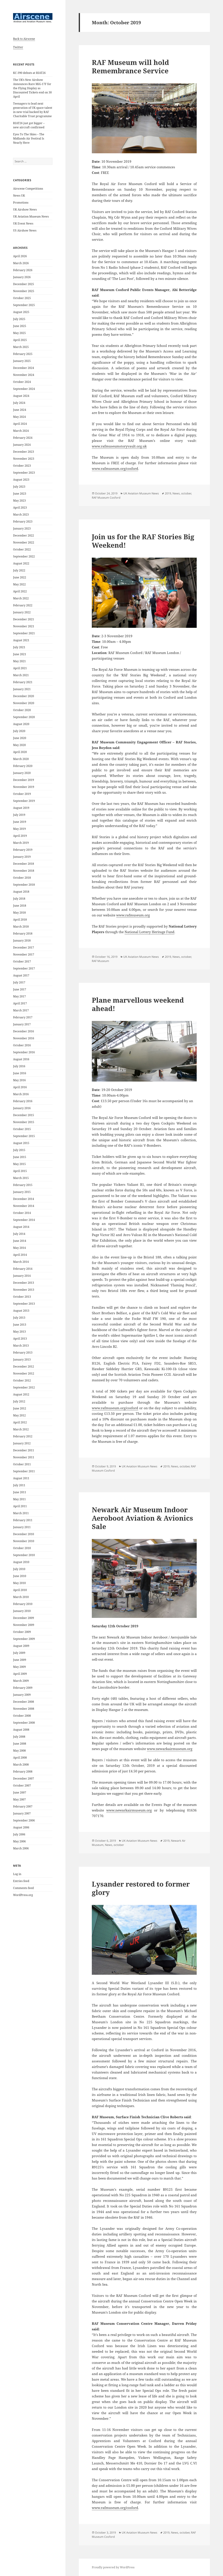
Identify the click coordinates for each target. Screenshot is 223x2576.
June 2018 (19, 905)
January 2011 (22, 1527)
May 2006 (19, 1841)
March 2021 (21, 675)
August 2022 (21, 563)
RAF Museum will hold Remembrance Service (130, 66)
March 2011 (21, 1513)
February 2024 (22, 438)
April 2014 (20, 1255)
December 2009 (23, 1618)
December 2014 (23, 1199)
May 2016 (19, 1080)
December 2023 (23, 452)
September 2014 (24, 1220)
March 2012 (21, 1429)
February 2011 (22, 1520)
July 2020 (19, 731)
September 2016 (24, 1052)
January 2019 (22, 857)
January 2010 (22, 1611)
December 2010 (23, 1534)
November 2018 (23, 871)
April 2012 (20, 1422)
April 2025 (20, 340)
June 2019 (19, 822)
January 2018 (22, 940)
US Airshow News (24, 230)
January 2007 (22, 1813)
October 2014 (22, 1213)
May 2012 (19, 1415)
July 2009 (19, 1653)
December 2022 (23, 535)
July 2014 (19, 1234)
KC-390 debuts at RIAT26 (29, 73)
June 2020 (19, 738)
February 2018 (22, 933)
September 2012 (24, 1387)
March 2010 (21, 1597)
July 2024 (19, 403)
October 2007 (22, 1785)
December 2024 (23, 368)
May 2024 (19, 417)
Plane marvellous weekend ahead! (138, 1004)
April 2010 (20, 1590)
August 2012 (21, 1394)
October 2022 (22, 549)
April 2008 (20, 1757)
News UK (19, 195)
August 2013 (21, 1311)
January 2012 (22, 1443)
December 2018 (23, 864)
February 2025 (22, 354)
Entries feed (21, 1881)
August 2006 (21, 1827)
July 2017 (19, 982)
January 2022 (22, 612)
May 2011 (19, 1499)
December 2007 (23, 1778)
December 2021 (23, 619)
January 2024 (22, 445)
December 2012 (23, 1366)
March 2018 (21, 926)
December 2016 (23, 1031)
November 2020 (23, 703)
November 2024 (23, 375)
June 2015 (19, 1157)
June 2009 (19, 1660)
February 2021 (22, 682)
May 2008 (19, 1750)
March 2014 (21, 1262)
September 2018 (24, 885)
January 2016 (22, 1108)
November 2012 (23, 1373)
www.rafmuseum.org (133, 915)
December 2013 (23, 1283)
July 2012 (19, 1401)
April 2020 (20, 752)
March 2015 (21, 1178)
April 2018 (20, 919)
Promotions (20, 202)
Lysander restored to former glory (141, 1888)
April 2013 (20, 1338)
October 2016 (22, 1045)
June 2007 (19, 1792)
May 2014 (19, 1248)
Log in (17, 1874)
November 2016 (23, 1038)
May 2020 (19, 745)
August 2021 (21, 640)
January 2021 (22, 689)
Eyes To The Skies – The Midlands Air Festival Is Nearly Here (28, 138)
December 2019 (23, 780)
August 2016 (21, 1059)
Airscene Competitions (28, 188)
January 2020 (22, 773)
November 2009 (23, 1625)
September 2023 (24, 473)
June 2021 (19, 654)
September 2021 (24, 633)
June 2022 (19, 577)
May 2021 (19, 661)
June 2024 (19, 410)
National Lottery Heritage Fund (149, 932)
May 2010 (19, 1583)
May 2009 (19, 1667)
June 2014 (19, 1241)
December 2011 (23, 1450)
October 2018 (22, 878)
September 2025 (24, 305)
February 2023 (22, 521)
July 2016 (19, 1066)
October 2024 (22, 382)
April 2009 (20, 1674)
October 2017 (22, 961)
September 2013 (24, 1304)
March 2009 (21, 1681)
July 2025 (19, 319)
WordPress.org (23, 1895)
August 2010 (21, 1562)
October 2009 (22, 1632)
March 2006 (21, 1848)
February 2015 (22, 1185)
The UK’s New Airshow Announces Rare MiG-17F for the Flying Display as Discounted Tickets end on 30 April (32, 88)
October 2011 (22, 1464)
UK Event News (23, 223)
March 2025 (21, 347)
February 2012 (22, 1436)
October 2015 (22, 1129)
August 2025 (21, 312)
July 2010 (19, 1569)
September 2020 (24, 717)
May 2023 (19, 500)
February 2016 (22, 1101)
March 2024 (21, 431)
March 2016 (21, 1094)
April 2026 (20, 256)
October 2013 (22, 1297)
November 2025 (23, 291)
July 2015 (19, 1150)
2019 (168, 493)
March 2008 (21, 1764)
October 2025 (22, 298)
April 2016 (20, 1087)
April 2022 (20, 591)
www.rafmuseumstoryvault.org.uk (119, 446)
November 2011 (23, 1457)
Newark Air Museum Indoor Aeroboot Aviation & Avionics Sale (142, 1518)
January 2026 (22, 277)
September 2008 (24, 1723)
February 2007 (22, 1806)
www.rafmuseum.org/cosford (115, 468)
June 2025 (19, 326)
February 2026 (22, 270)
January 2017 (22, 1024)
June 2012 (19, 1408)
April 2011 (20, 1506)
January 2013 (22, 1359)
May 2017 (19, 996)
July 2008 (19, 1737)
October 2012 (22, 1380)
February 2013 (22, 1352)
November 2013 (23, 1290)
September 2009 (24, 1639)
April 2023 (20, 507)
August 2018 (21, 892)
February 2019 (22, 850)
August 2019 (21, 808)
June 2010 (19, 1576)
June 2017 (19, 989)
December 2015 (23, 1115)
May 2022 (19, 584)
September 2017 (24, 968)
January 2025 (22, 361)
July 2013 (19, 1318)
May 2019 (19, 829)
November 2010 (23, 1541)
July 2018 (19, 899)
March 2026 (21, 263)
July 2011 (19, 1485)
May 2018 (19, 912)
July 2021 (19, 647)
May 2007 (19, 1799)
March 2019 (21, 843)
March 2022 (21, 598)
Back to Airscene (24, 39)
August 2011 (21, 1478)
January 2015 (22, 1192)
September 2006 (24, 1820)
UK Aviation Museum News (31, 216)
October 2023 (22, 466)
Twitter (18, 47)
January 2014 (22, 1276)
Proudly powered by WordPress (113, 2567)
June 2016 (19, 1073)
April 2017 (20, 1003)
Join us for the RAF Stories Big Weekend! (143, 541)
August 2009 (21, 1646)
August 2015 (21, 1143)
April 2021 (20, 668)
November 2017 (23, 954)
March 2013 (21, 1345)
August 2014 (21, 1227)
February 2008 (22, 1771)
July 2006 (19, 1834)
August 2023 (21, 480)
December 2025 (23, 284)
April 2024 (20, 424)
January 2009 (22, 1695)
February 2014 (22, 1269)
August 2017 (21, 975)
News (176, 493)
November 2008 (23, 1709)
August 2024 (21, 396)
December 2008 (23, 1702)
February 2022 (22, 605)
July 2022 (19, 570)
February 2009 (22, 1688)
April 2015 (20, 1171)
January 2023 (22, 528)
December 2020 (23, 696)
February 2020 (22, 766)
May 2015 (19, 1164)
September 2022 (24, 556)
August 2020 (21, 724)
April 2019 (20, 836)
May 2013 (19, 1331)
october (186, 493)
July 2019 (19, 815)
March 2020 (21, 759)
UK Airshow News (25, 209)
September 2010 (24, 1555)
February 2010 (22, 1604)
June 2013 (19, 1324)
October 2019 (22, 794)
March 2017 (21, 1010)
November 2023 (23, 459)
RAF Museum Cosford (106, 497)
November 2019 (23, 787)
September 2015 (24, 1136)
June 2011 (19, 1492)
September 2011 (24, 1471)
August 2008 (21, 1730)
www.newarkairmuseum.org (169, 1749)
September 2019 (24, 801)
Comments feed (23, 1888)
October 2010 (22, 1548)
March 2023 (21, 514)
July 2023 (19, 486)
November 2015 (23, 1122)
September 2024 (24, 389)
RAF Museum (100, 961)
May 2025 (19, 333)
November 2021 (23, 626)
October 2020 (22, 710)
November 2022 (23, 542)
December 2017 (23, 947)
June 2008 (19, 1743)
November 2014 (23, 1206)
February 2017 (22, 1017)
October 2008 (22, 1716)
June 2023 (19, 493)
